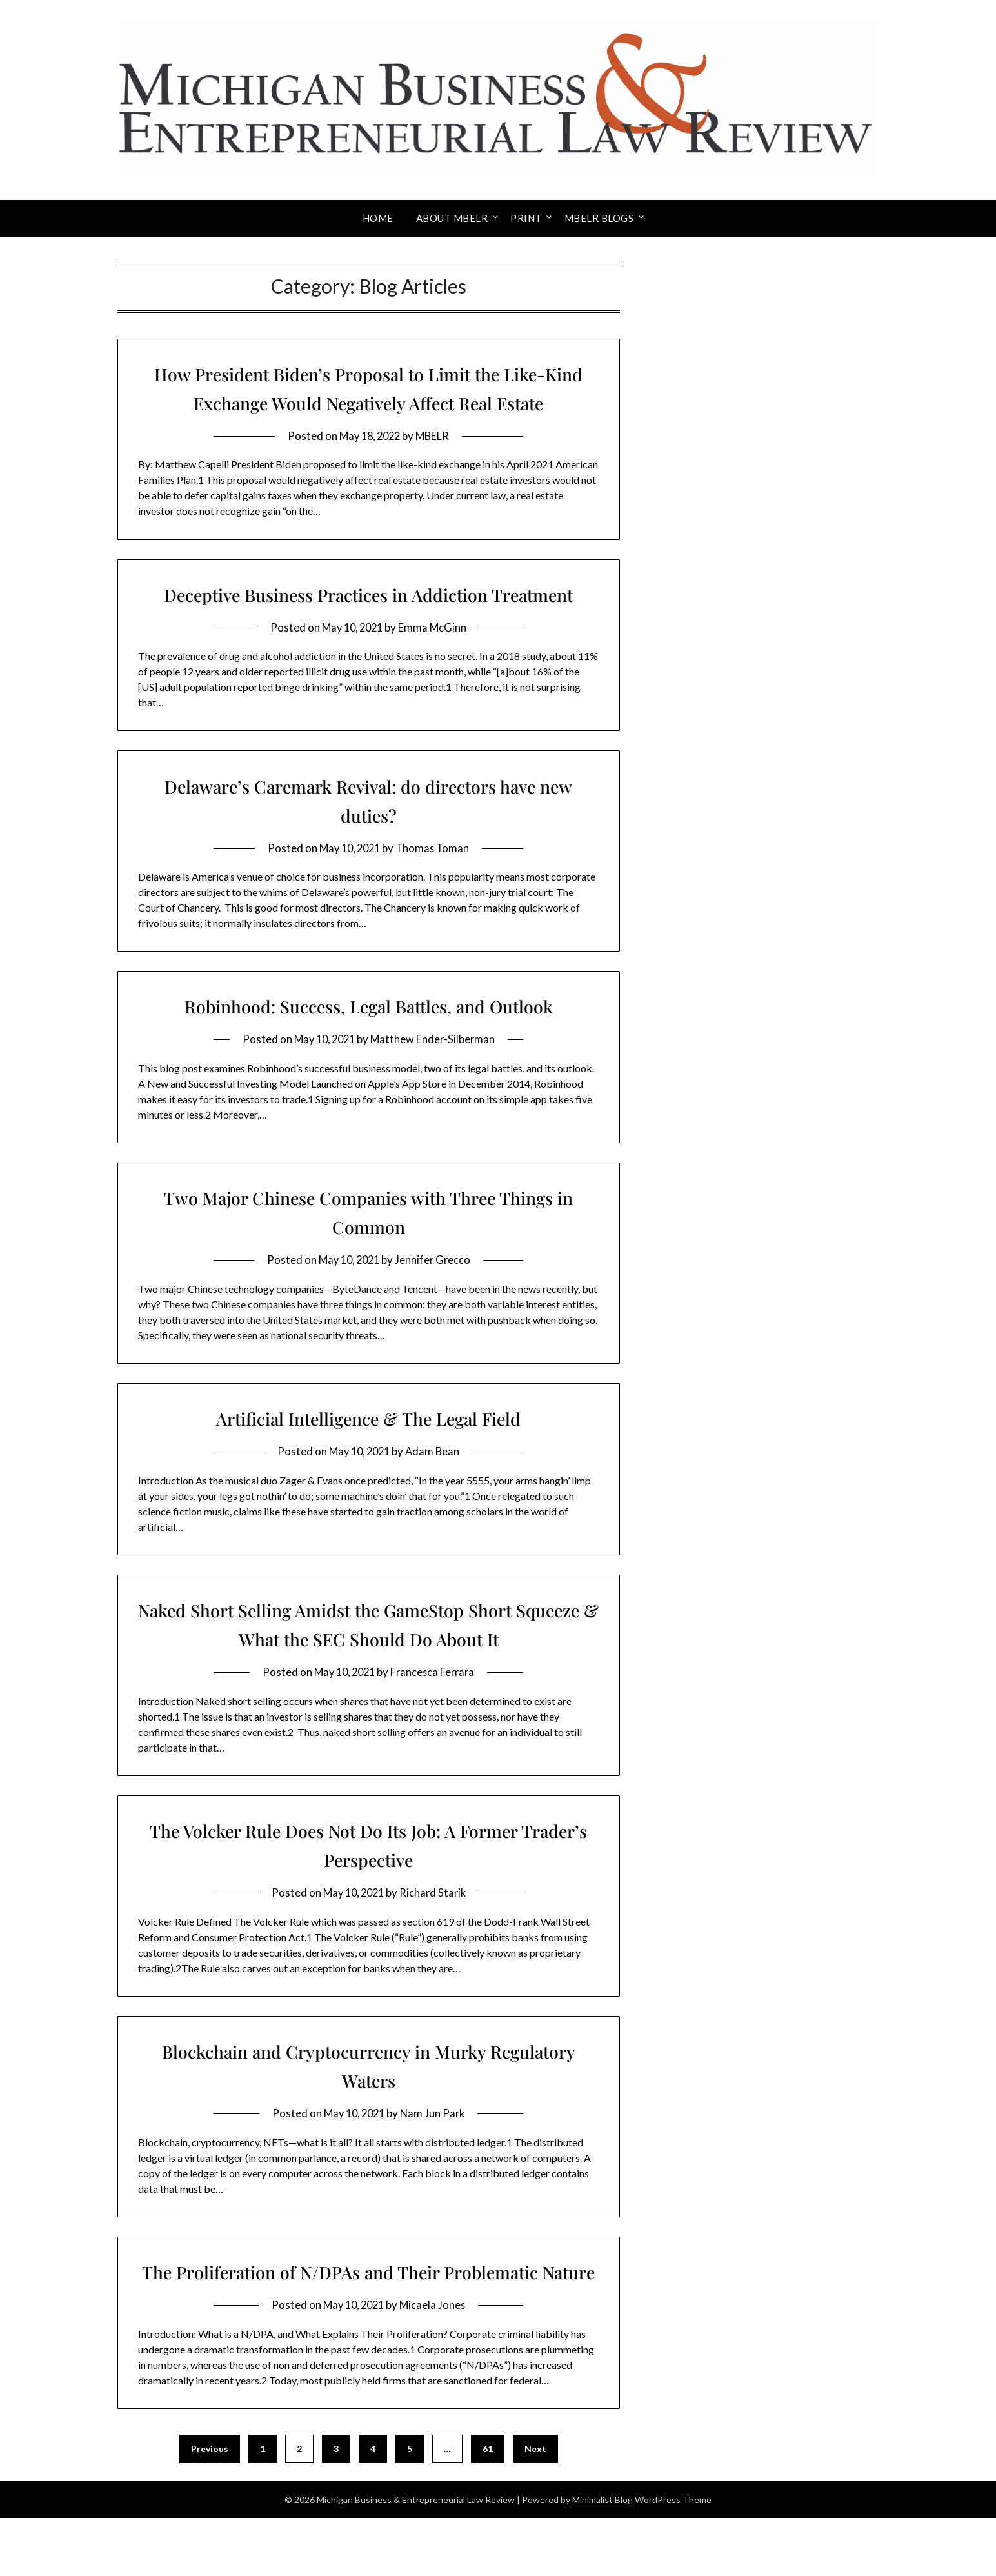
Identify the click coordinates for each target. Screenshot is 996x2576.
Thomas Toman (435, 877)
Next (535, 2506)
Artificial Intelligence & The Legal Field (368, 1447)
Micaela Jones (435, 2363)
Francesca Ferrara (435, 1701)
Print (526, 218)
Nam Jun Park (435, 2142)
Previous (209, 2506)
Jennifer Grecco (435, 1288)
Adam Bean (435, 1480)
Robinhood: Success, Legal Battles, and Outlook (368, 1035)
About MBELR (452, 218)
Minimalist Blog (602, 2557)
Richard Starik (435, 1921)
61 (488, 2506)
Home (378, 218)
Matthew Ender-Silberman (435, 1068)
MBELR (435, 436)
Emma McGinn (435, 656)
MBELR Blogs (599, 218)
